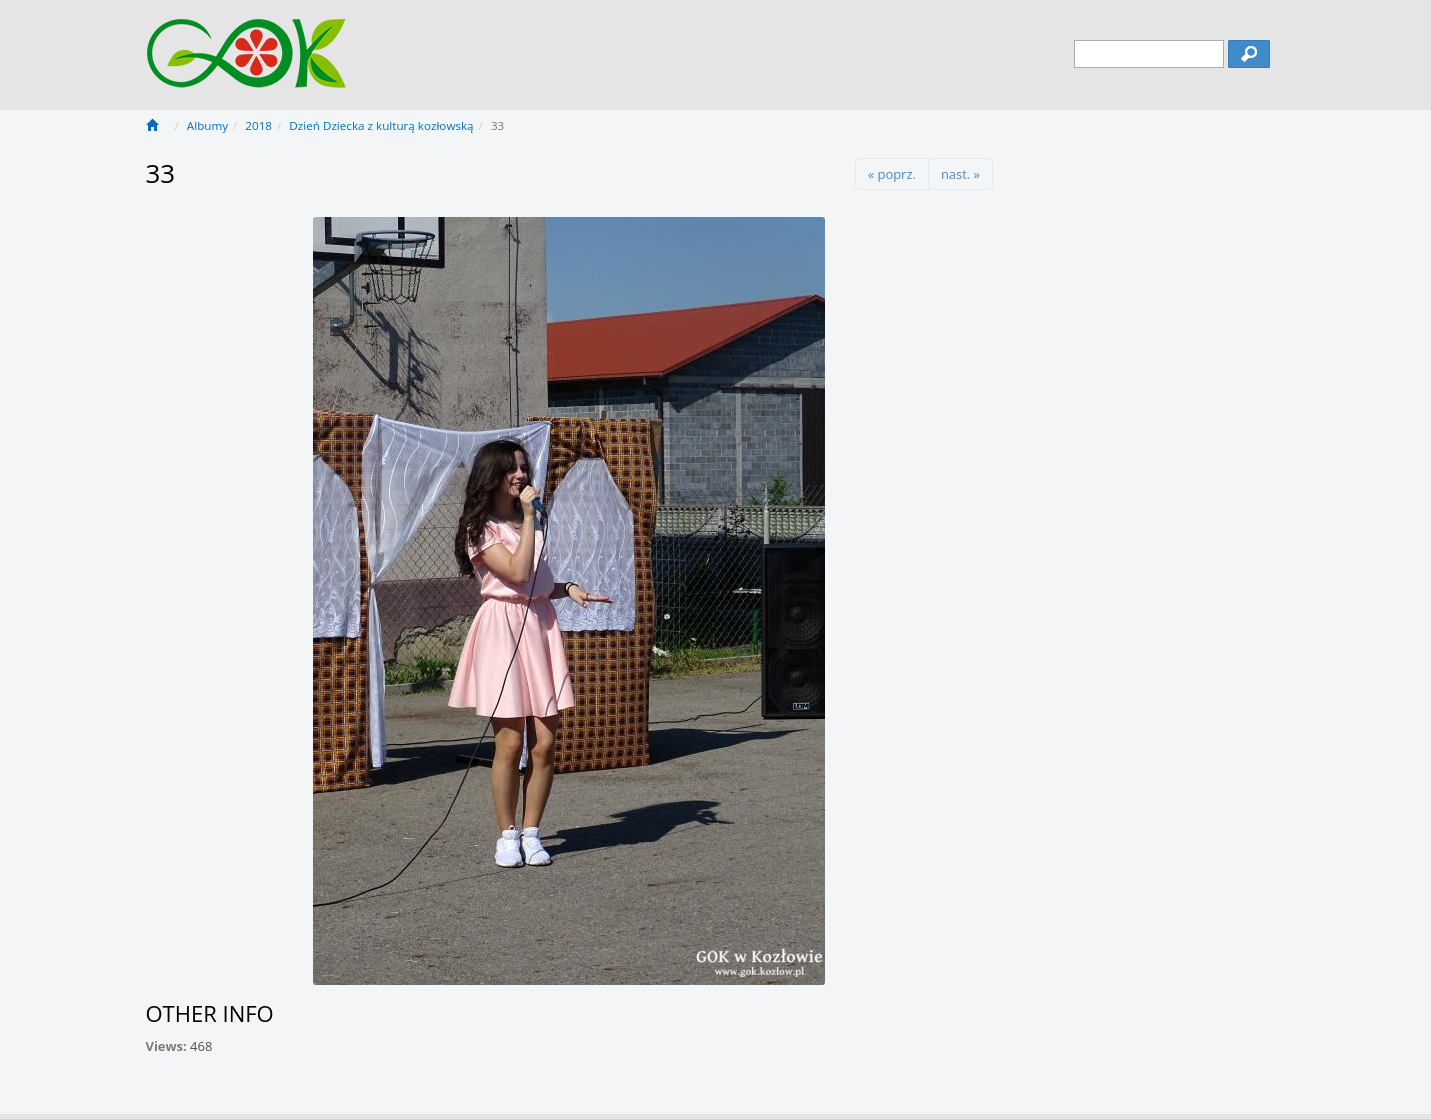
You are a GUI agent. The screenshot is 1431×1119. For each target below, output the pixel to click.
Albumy (207, 125)
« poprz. (892, 174)
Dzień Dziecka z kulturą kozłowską (381, 125)
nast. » (960, 174)
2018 (258, 125)
